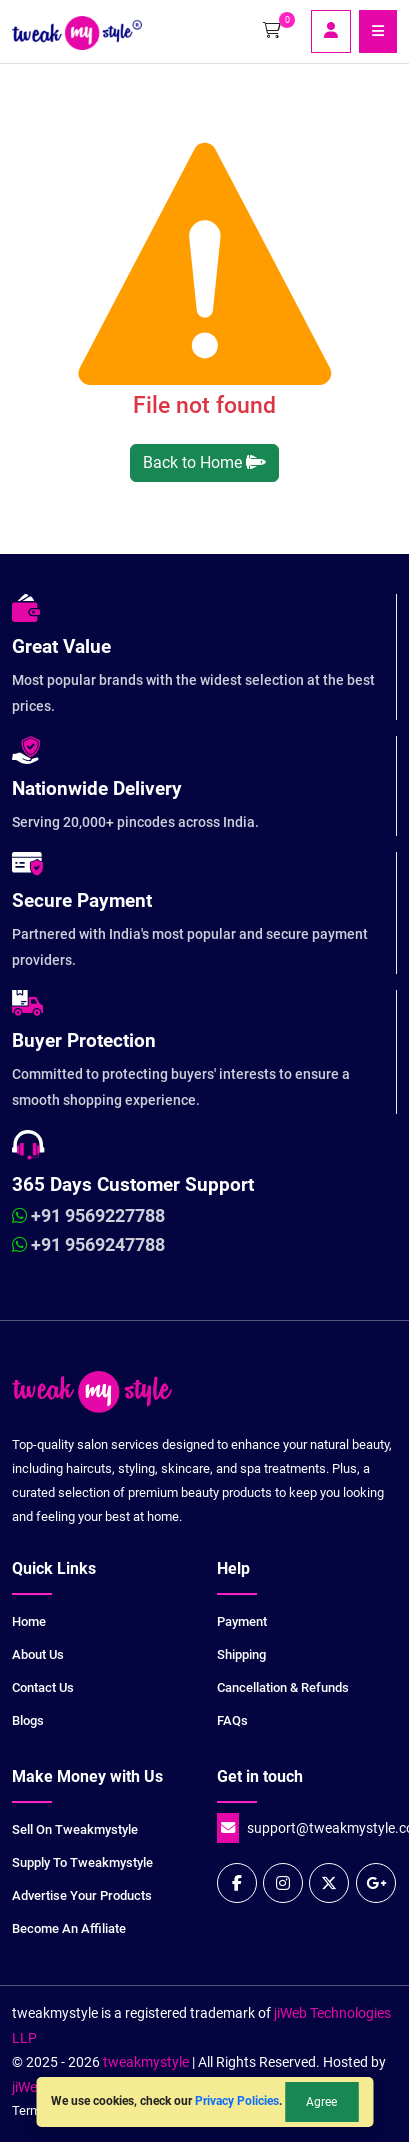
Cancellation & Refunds (283, 1687)
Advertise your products (82, 1895)
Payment (242, 1621)
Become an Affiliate (69, 1928)
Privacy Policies (237, 2101)
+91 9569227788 (88, 1216)
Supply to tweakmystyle (82, 1862)
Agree (321, 2102)
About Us (38, 1654)
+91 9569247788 (88, 1245)
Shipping (241, 1654)
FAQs (232, 1720)
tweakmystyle (147, 2062)
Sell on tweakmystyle (75, 1829)
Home (29, 1621)
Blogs (28, 1720)
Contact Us (43, 1687)
